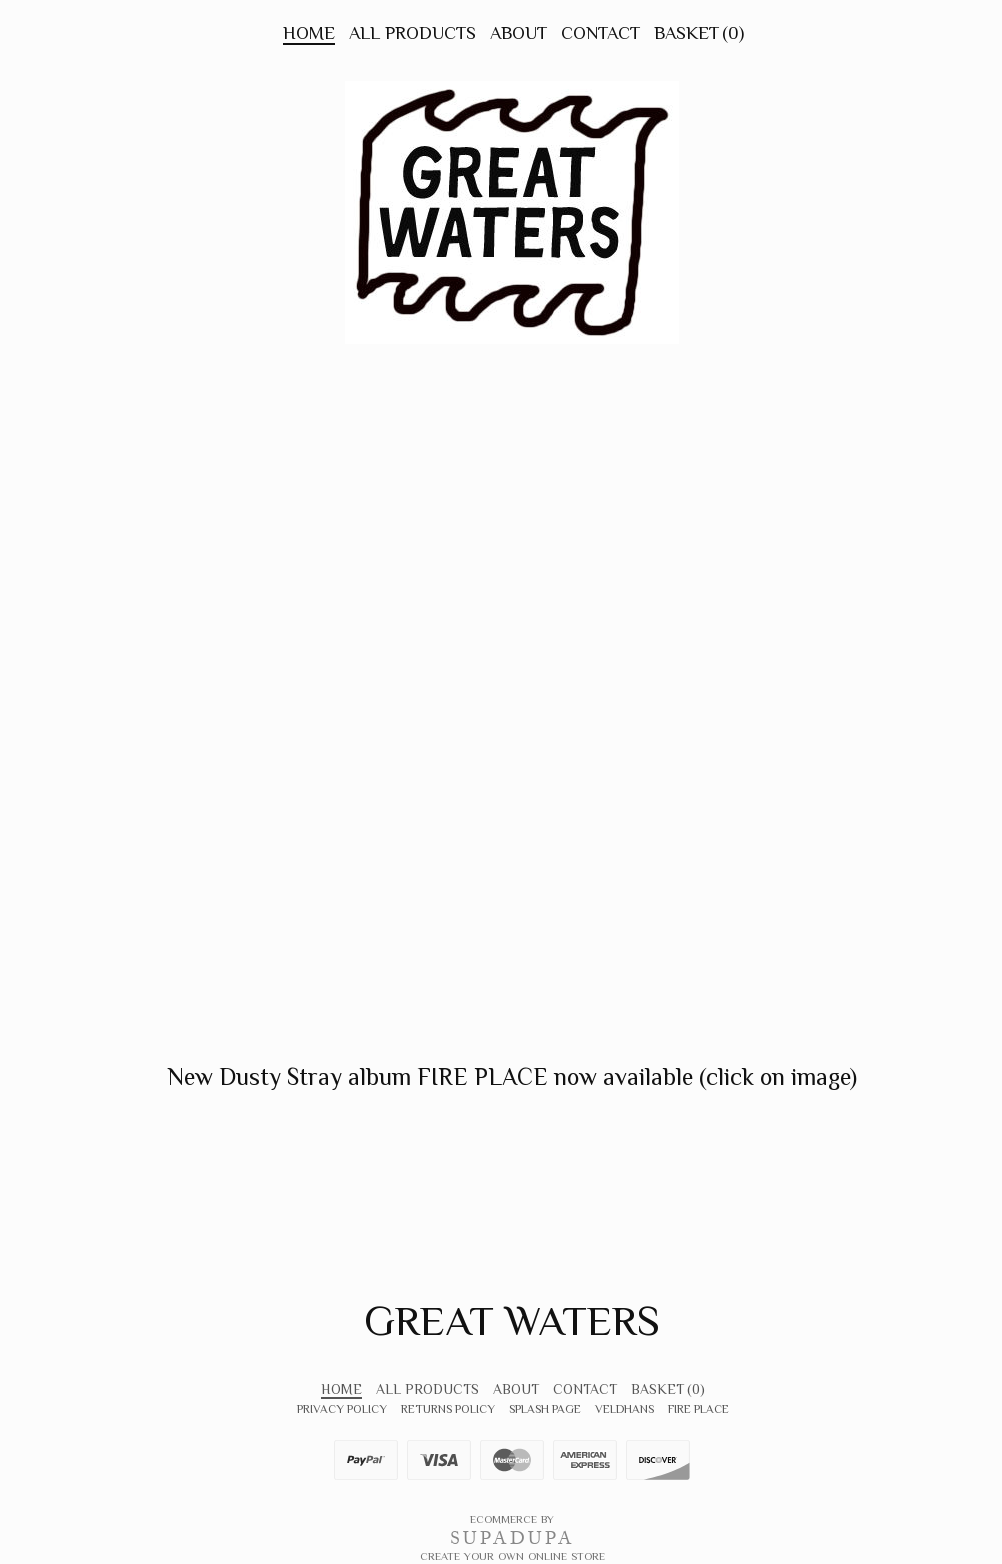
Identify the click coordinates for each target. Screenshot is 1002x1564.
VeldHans (624, 1409)
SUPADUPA (512, 1538)
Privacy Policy (342, 1409)
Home (309, 33)
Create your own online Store (512, 1556)
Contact (600, 33)
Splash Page (545, 1409)
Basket (699, 33)
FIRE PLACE (698, 1409)
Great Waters (512, 1320)
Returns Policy (448, 1409)
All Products (412, 33)
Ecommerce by (512, 1519)
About (518, 33)
